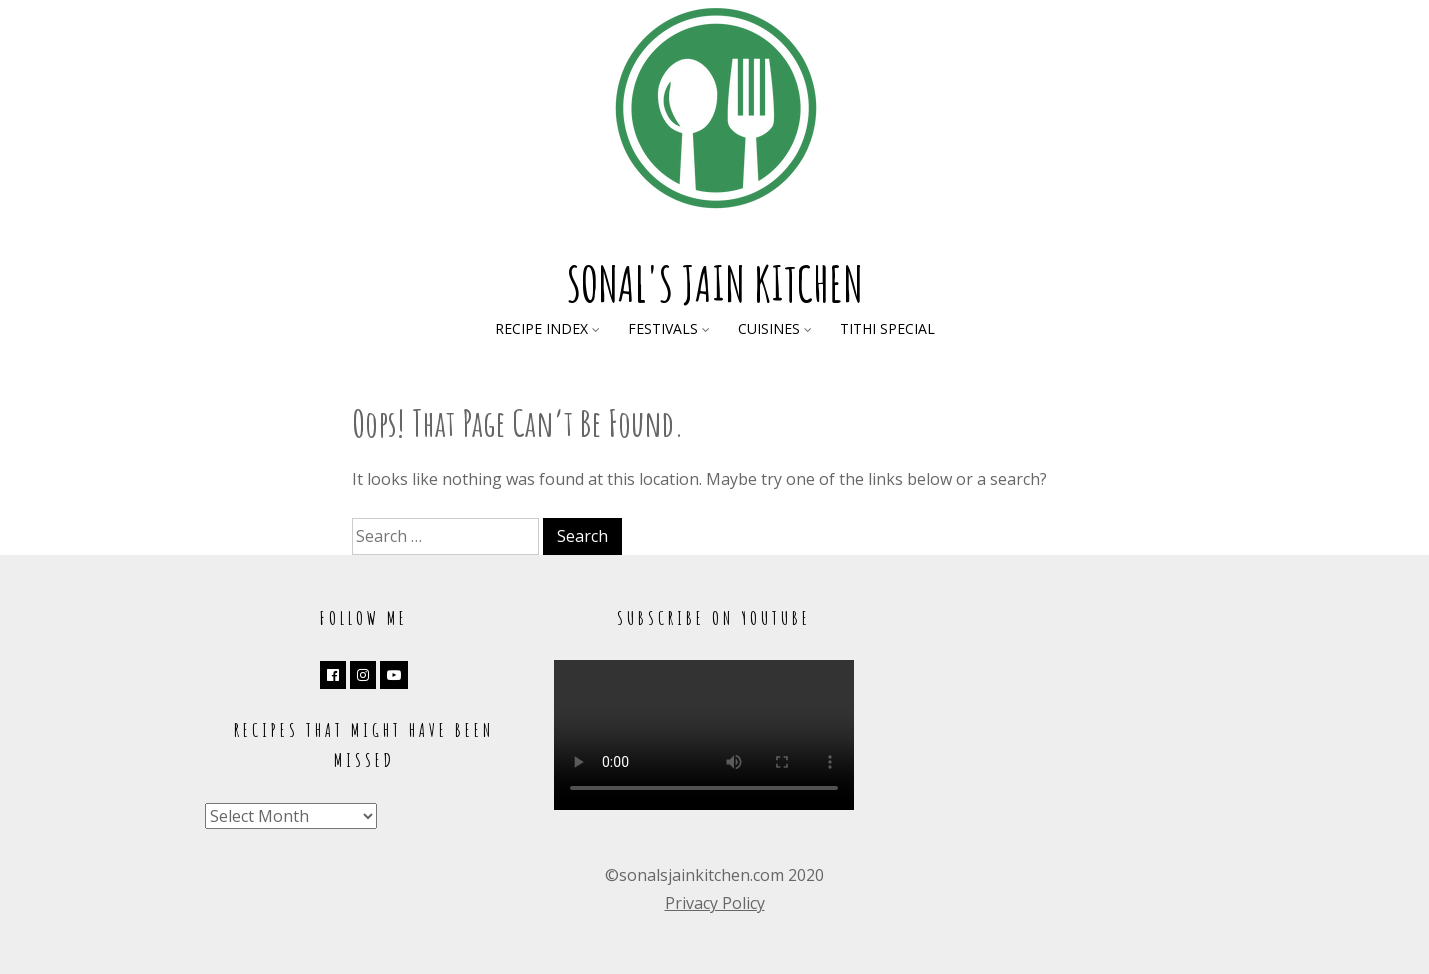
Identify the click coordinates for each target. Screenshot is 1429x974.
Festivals (663, 328)
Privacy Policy (715, 903)
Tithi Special (887, 328)
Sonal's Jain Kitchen (715, 283)
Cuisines (769, 328)
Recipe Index (541, 328)
